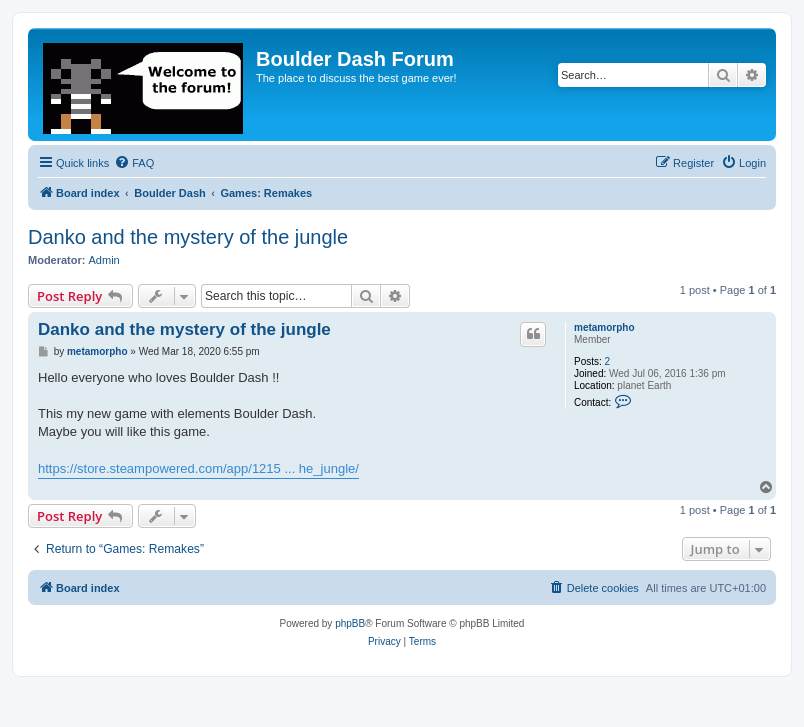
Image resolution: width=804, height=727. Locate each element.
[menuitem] (134, 163)
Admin (104, 260)
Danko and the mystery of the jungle (188, 237)
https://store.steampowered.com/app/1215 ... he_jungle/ (198, 468)
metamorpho (604, 327)
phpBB (350, 623)
